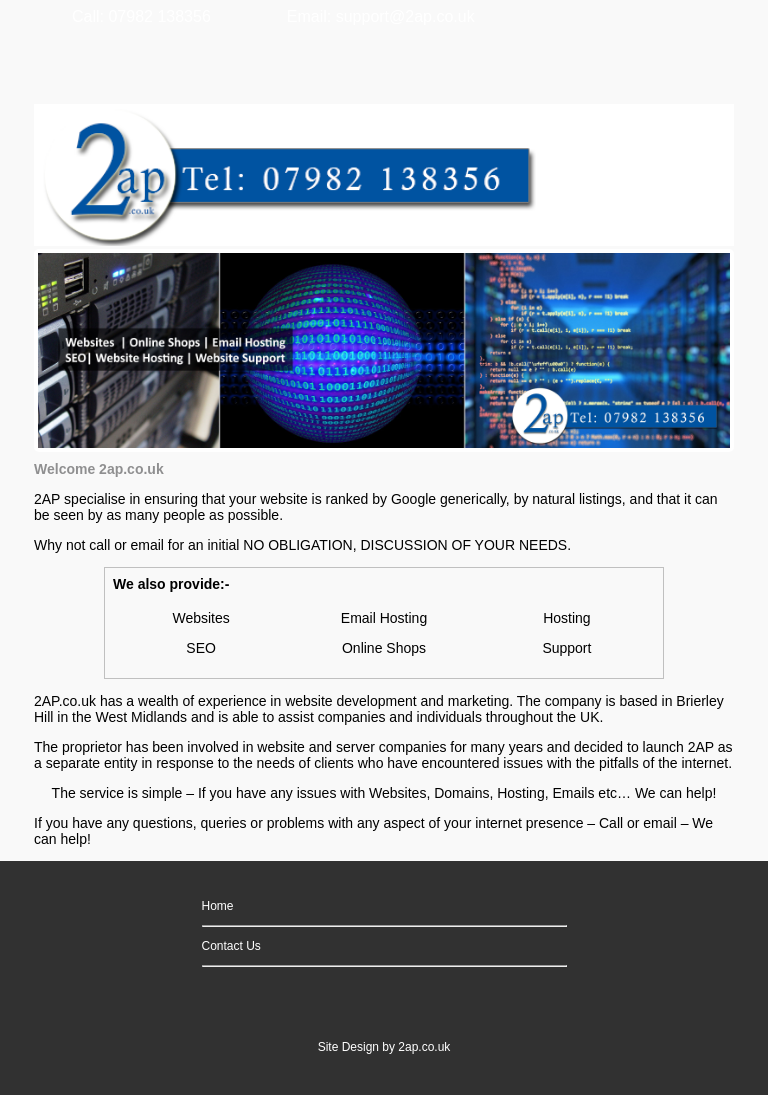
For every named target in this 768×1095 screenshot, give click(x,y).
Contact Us (231, 946)
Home (218, 906)
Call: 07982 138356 (141, 16)
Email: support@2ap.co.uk (381, 16)
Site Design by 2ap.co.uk (384, 1047)
